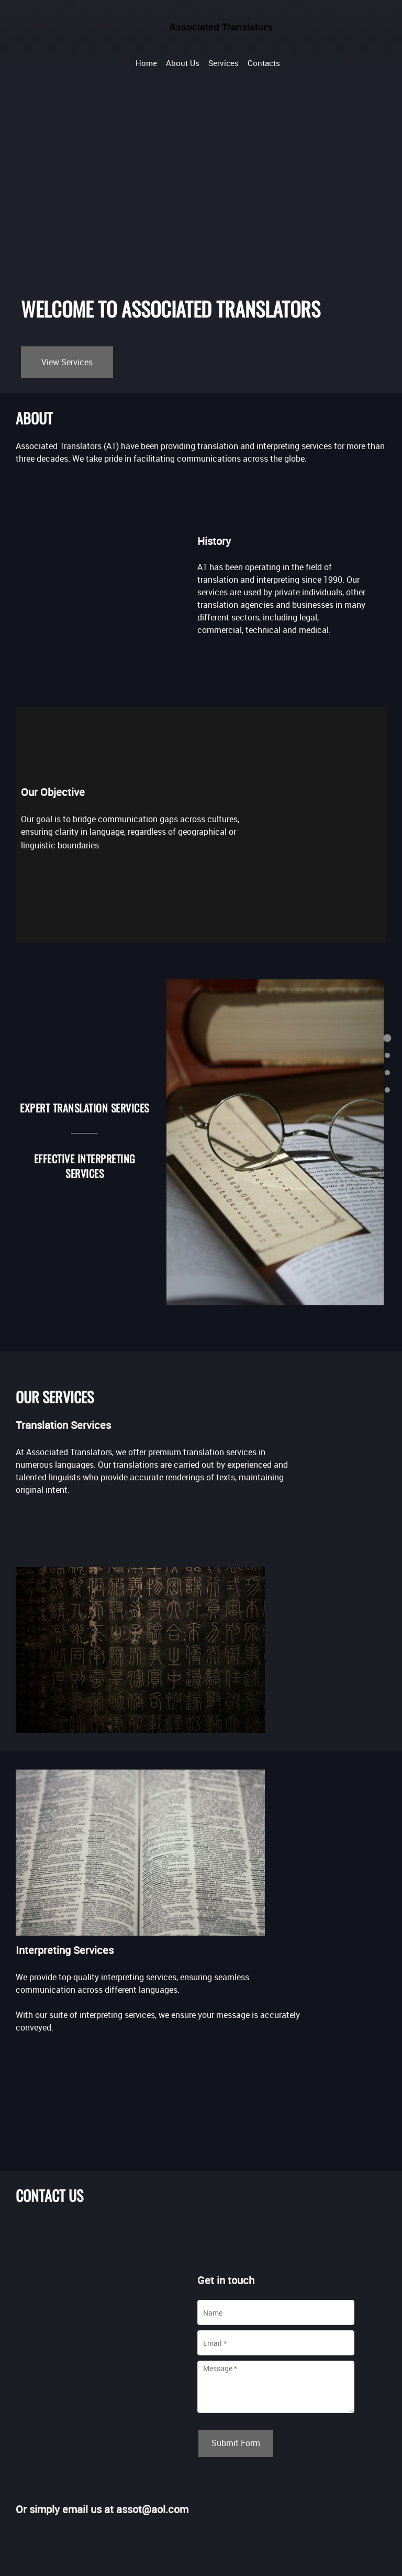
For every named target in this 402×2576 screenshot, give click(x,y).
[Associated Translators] (207, 34)
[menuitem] (146, 62)
